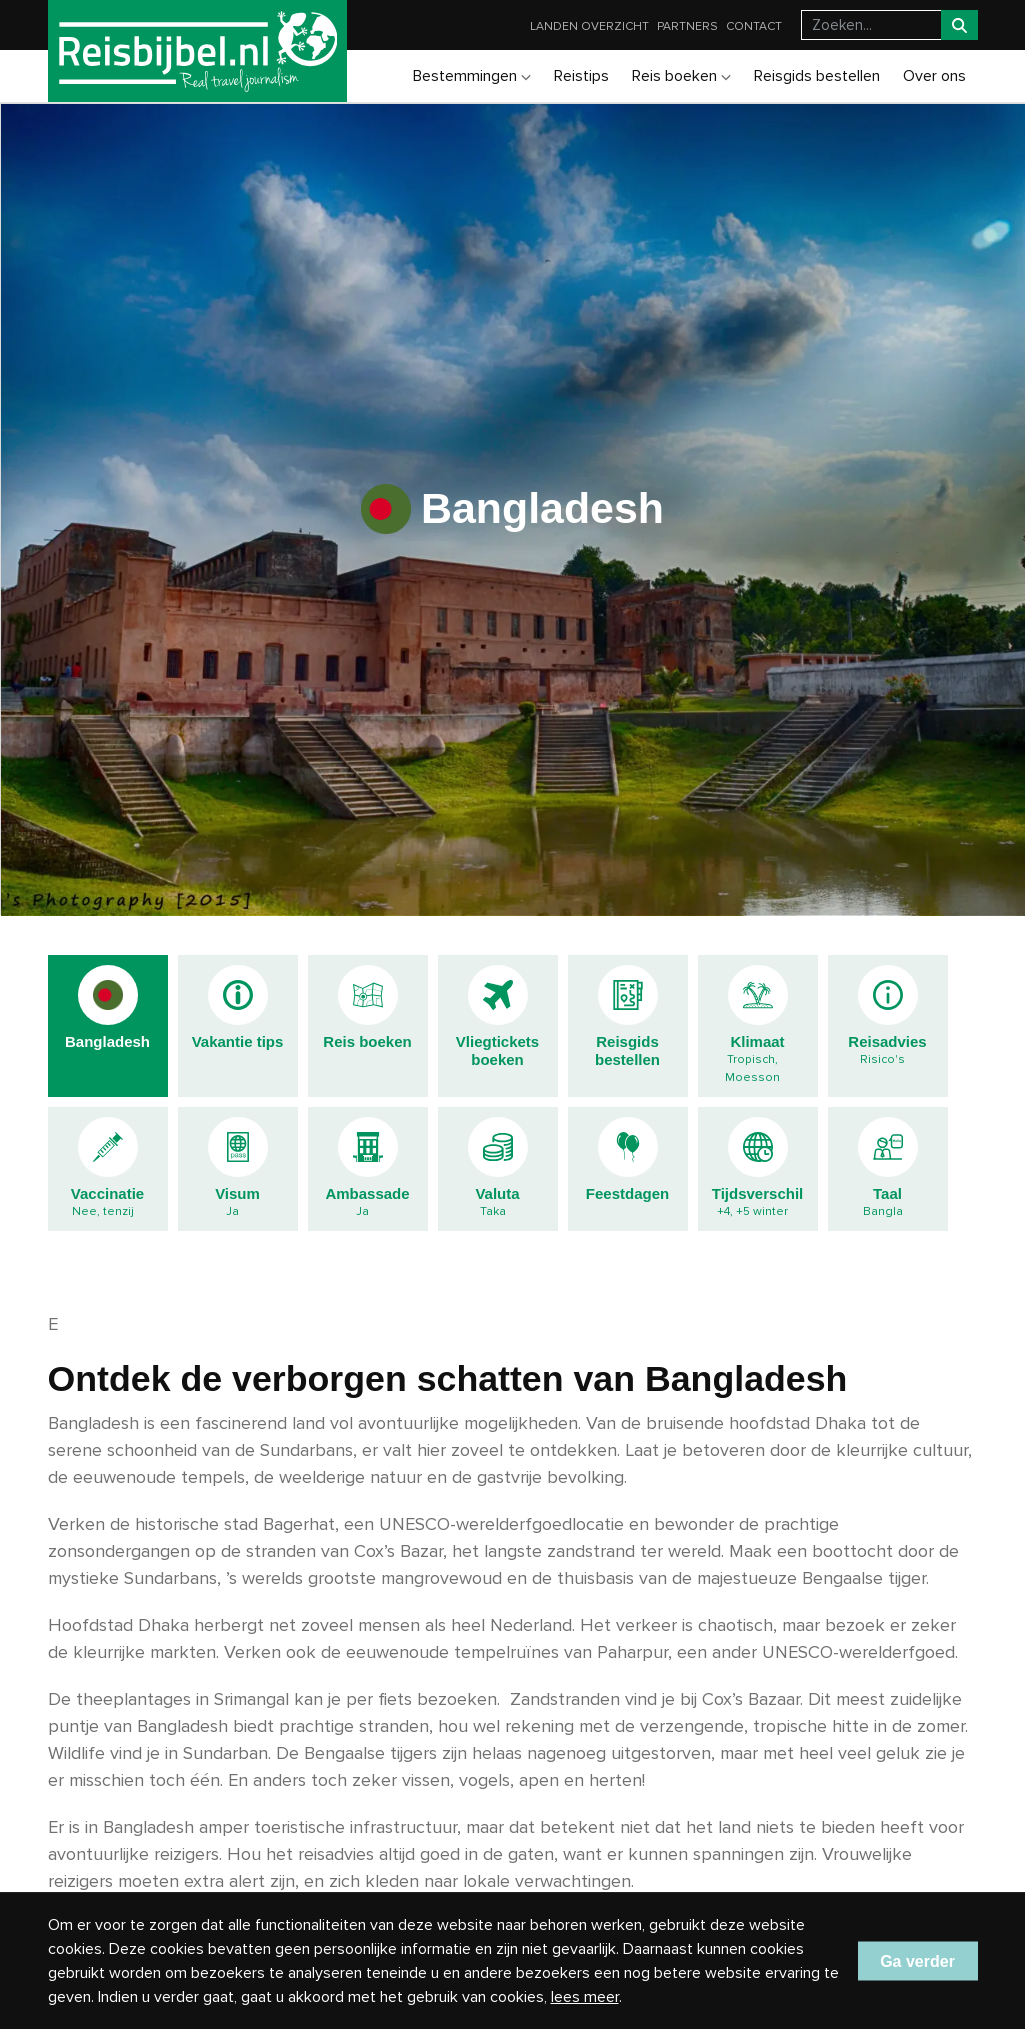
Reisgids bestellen (817, 76)
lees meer (585, 1997)
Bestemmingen (472, 76)
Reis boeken (681, 76)
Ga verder (917, 1960)
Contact (754, 26)
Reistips (581, 76)
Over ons (934, 76)
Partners (687, 26)
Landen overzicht (589, 26)
